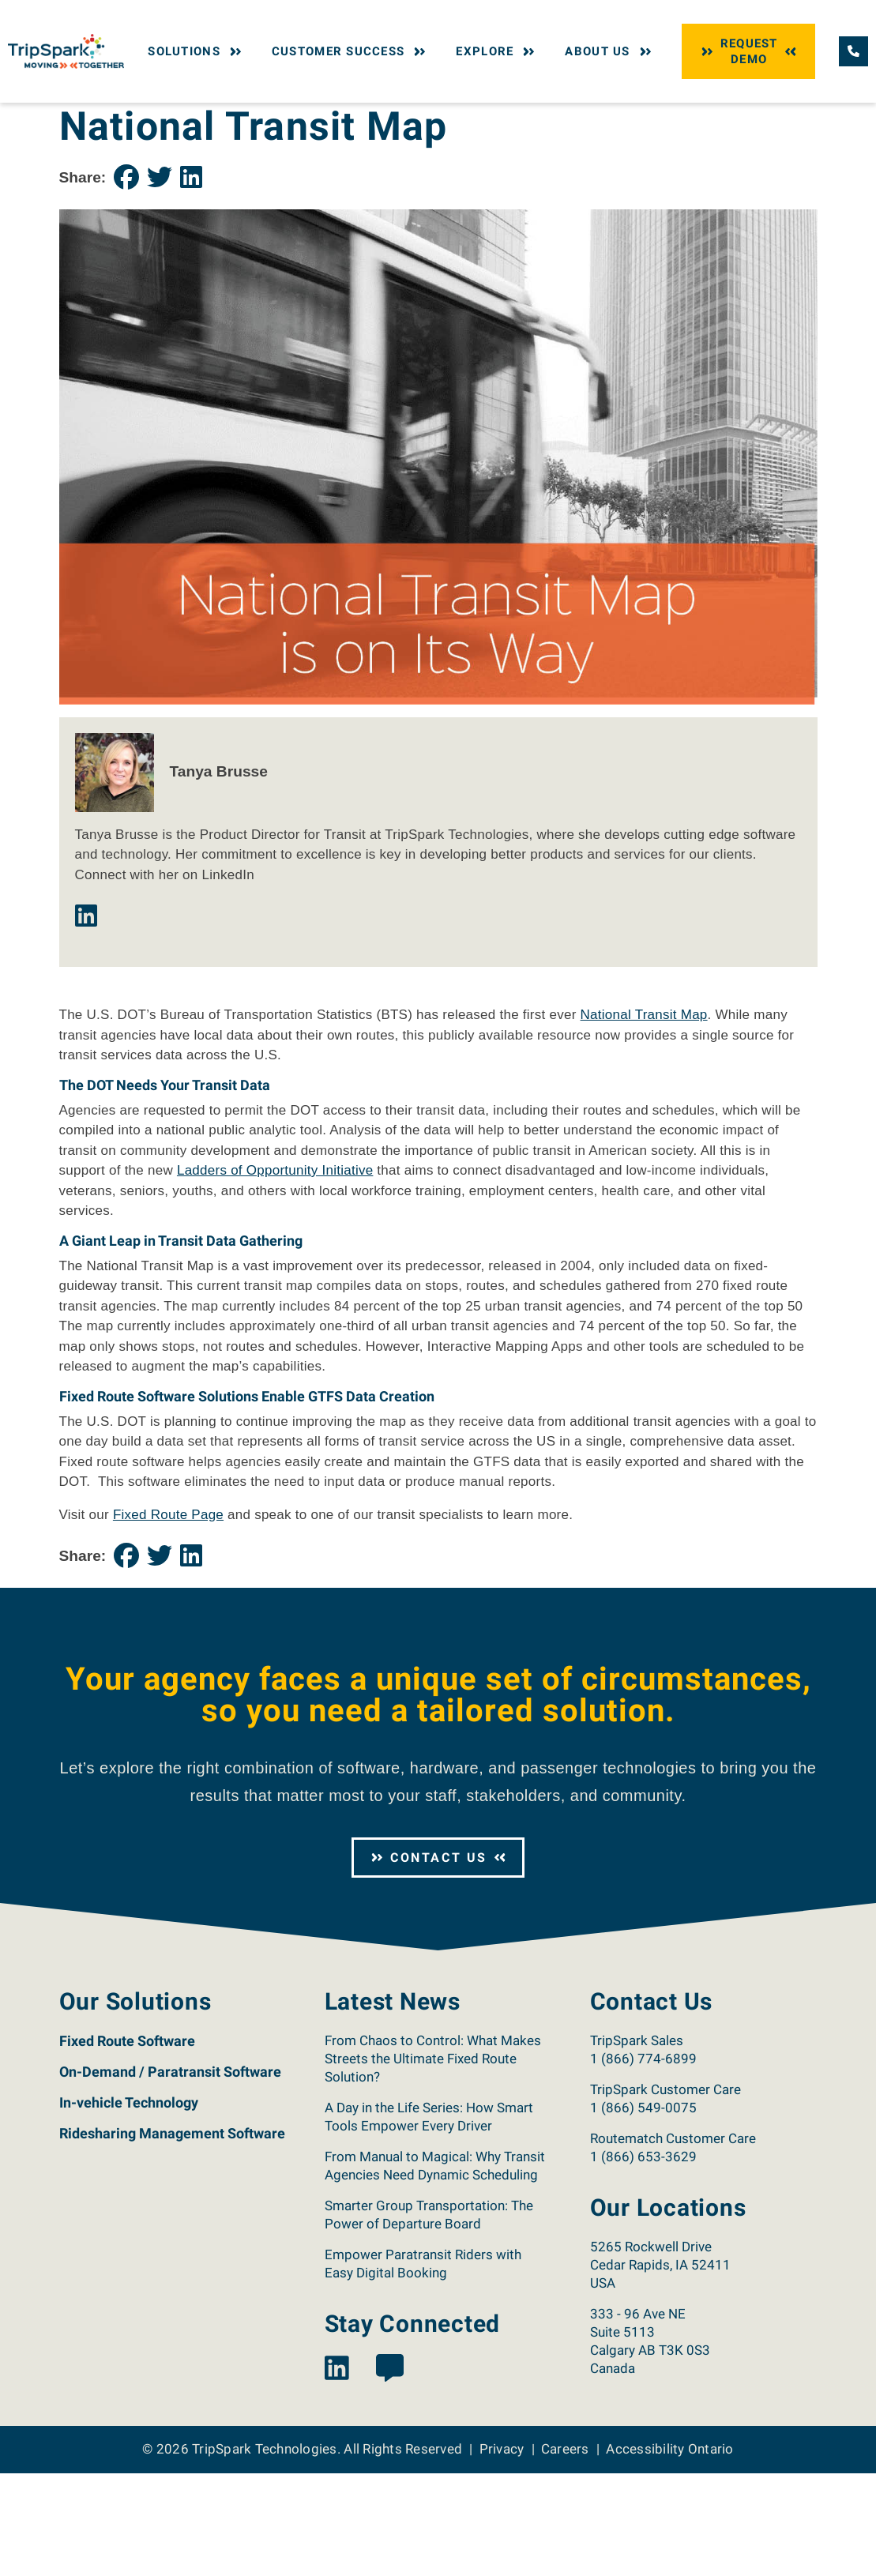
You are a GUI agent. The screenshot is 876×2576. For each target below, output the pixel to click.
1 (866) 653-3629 (643, 2259)
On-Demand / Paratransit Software (170, 2174)
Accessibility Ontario (669, 2551)
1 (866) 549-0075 (643, 2210)
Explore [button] (497, 51)
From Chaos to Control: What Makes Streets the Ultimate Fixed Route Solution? (433, 2161)
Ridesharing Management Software (172, 2236)
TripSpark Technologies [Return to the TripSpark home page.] (264, 2551)
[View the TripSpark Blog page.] (390, 2472)
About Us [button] (609, 51)
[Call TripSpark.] (853, 51)
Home (72, 116)
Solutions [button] (196, 51)
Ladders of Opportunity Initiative (275, 1272)
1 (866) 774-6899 (643, 2161)
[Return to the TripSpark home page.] (66, 50)
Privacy (501, 2551)
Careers (565, 2551)
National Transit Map (644, 1117)
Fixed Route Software (127, 2143)
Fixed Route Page (168, 1617)
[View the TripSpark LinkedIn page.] (337, 2472)
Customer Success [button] (351, 51)
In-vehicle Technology (128, 2205)
